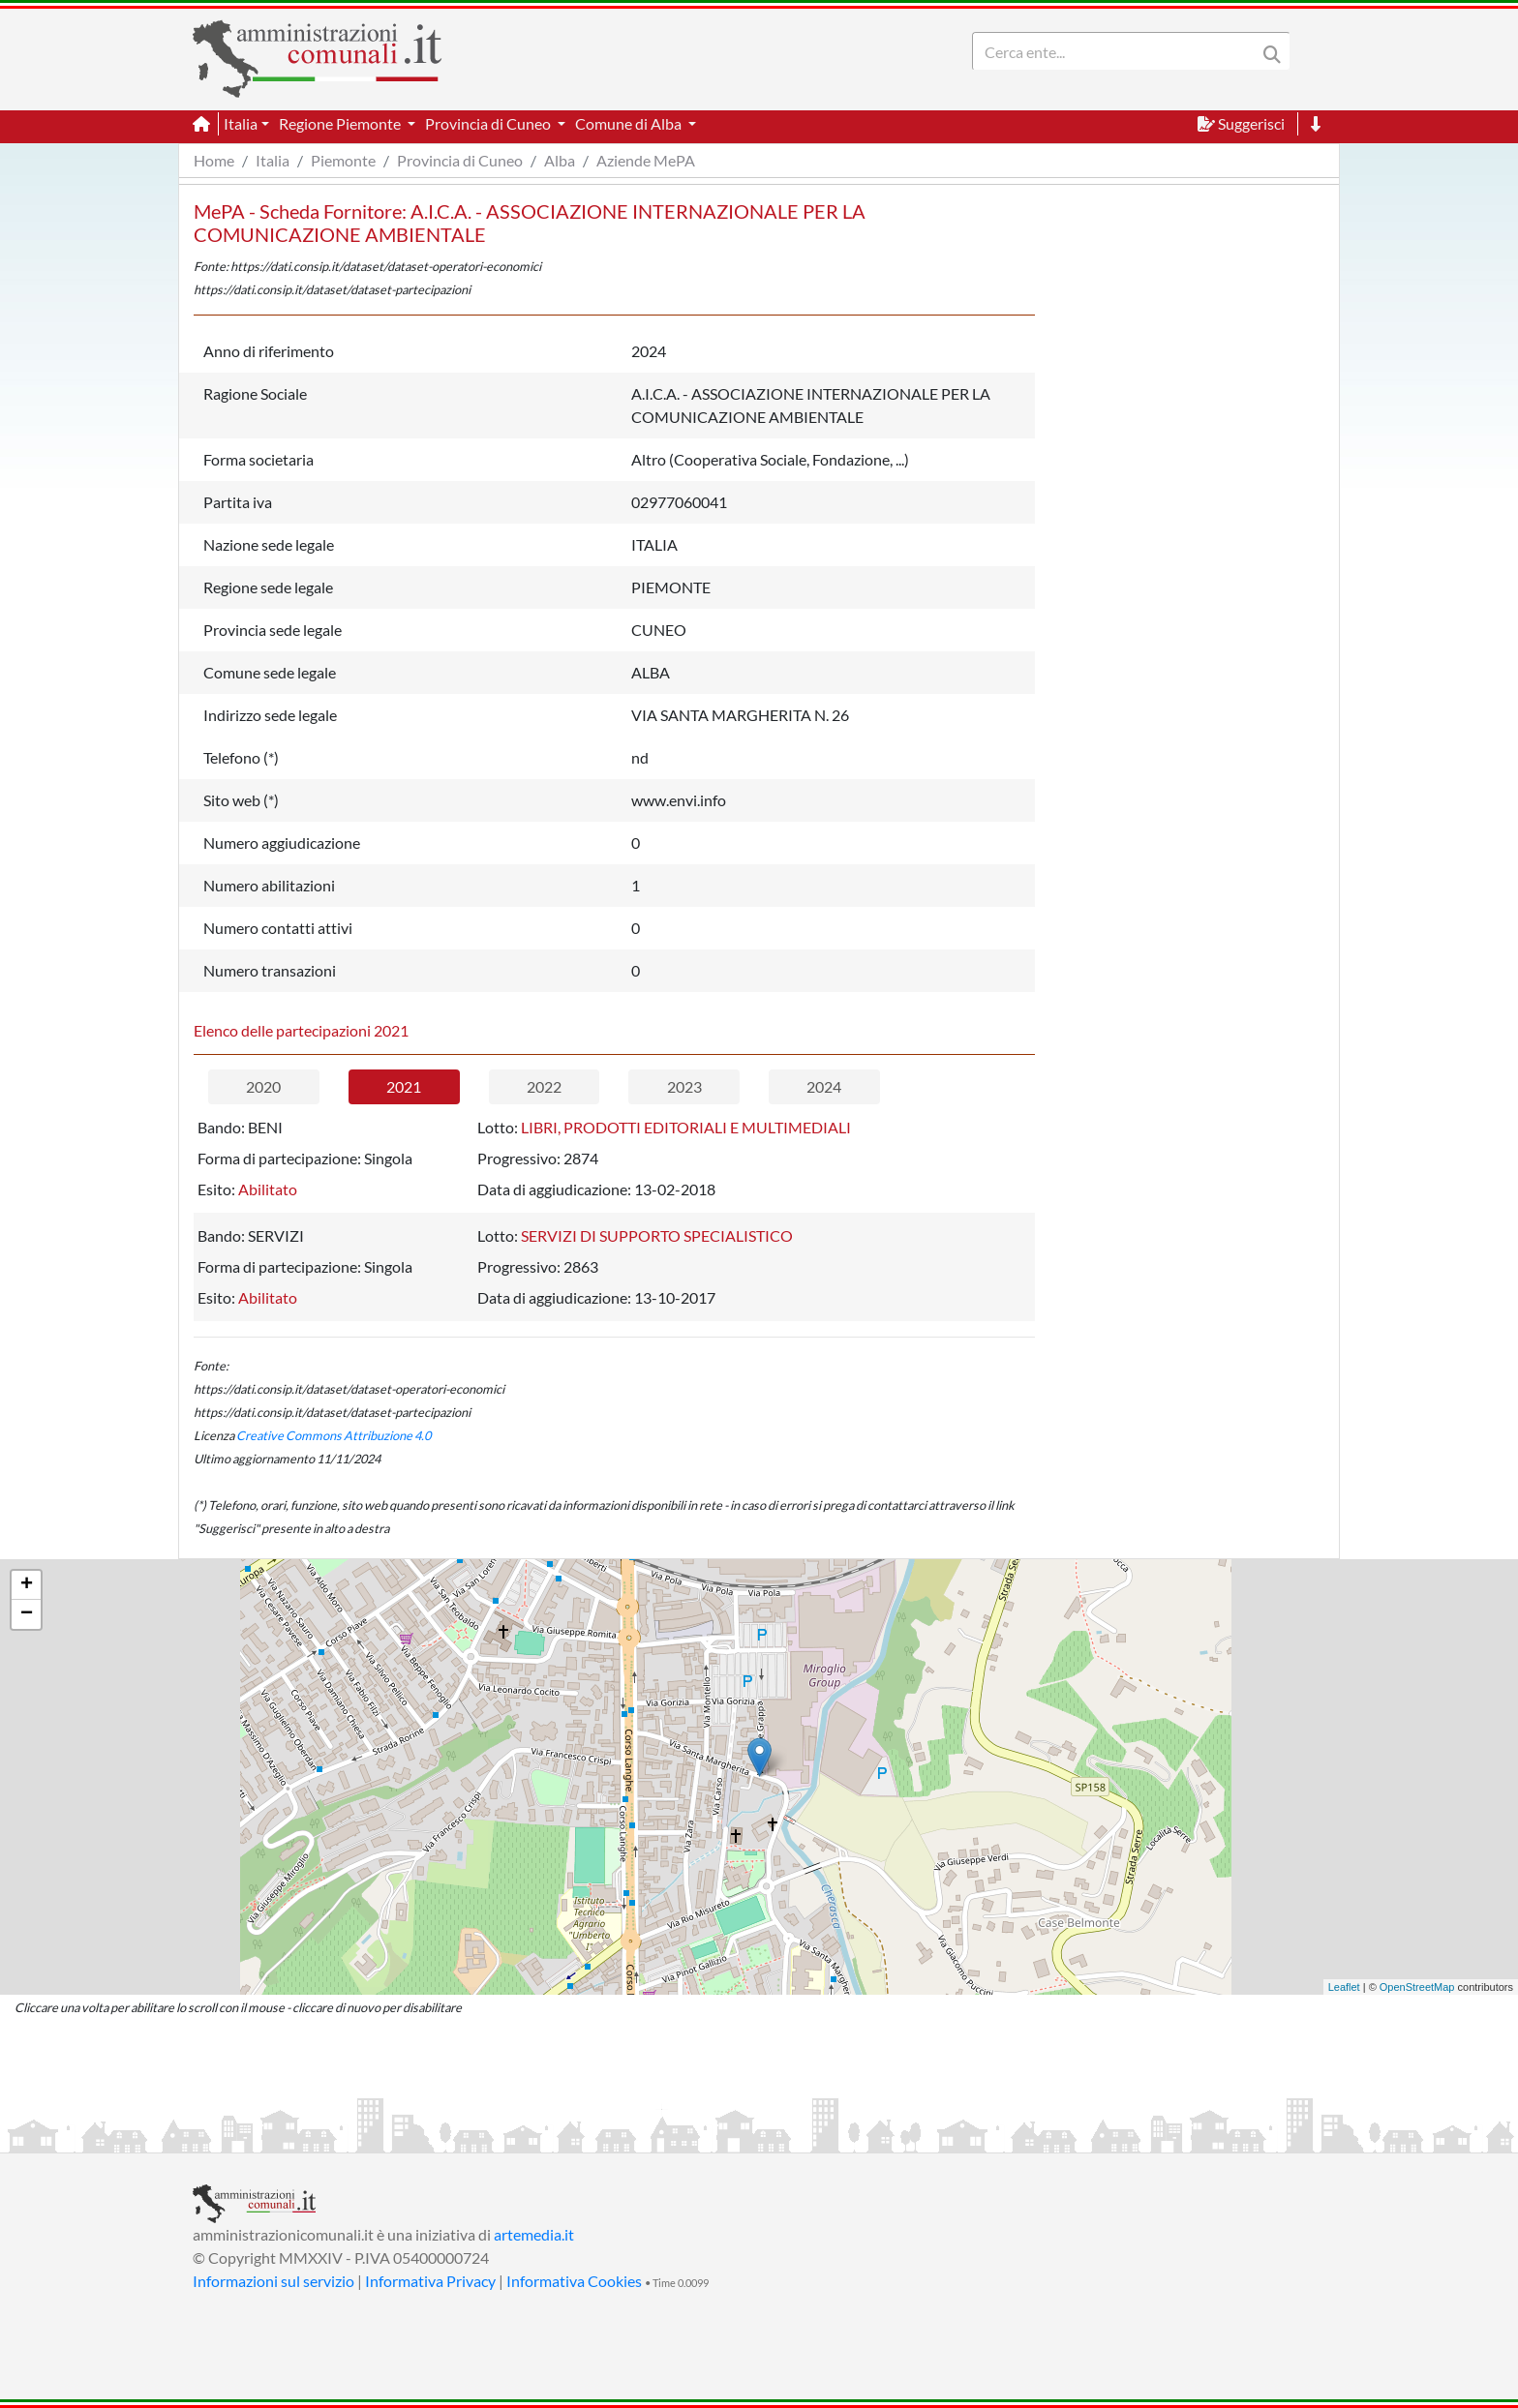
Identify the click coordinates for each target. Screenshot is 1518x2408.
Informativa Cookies (574, 2281)
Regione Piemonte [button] (341, 123)
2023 (684, 1086)
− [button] (26, 1614)
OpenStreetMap (1417, 1987)
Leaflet (1344, 1987)
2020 (263, 1086)
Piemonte (343, 160)
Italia (272, 160)
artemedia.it (534, 2234)
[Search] (1118, 51)
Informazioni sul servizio (273, 2281)
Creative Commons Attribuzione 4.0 (333, 1435)
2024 (823, 1086)
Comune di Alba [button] (629, 123)
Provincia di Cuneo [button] (489, 123)
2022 (544, 1086)
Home (214, 160)
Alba (559, 160)
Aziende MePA (645, 160)
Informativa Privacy (430, 2281)
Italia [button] (241, 123)
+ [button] (26, 1585)
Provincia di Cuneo (460, 160)
